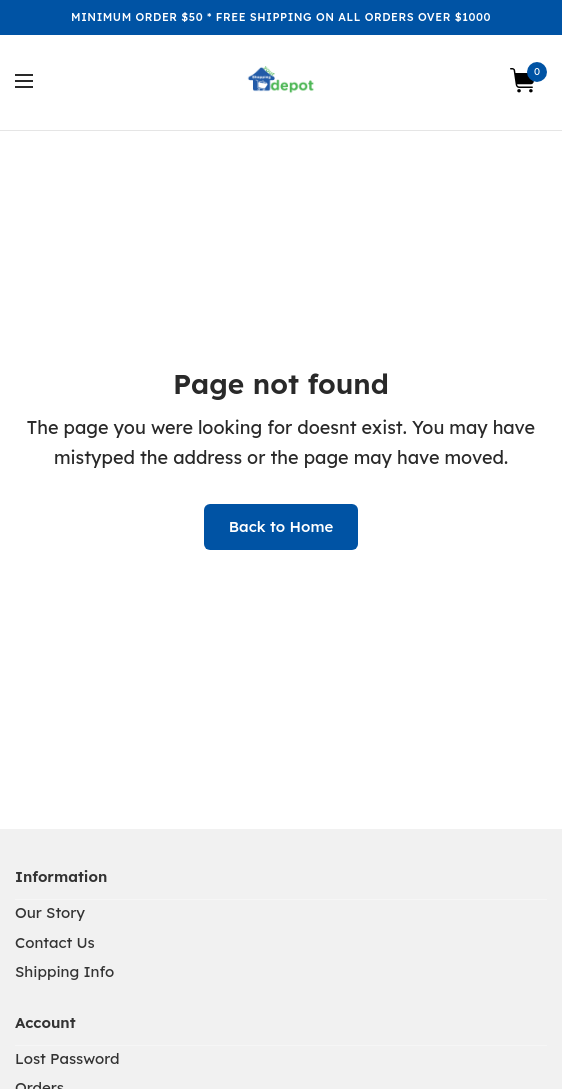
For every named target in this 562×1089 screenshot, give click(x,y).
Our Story (50, 912)
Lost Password (67, 1058)
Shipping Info (64, 971)
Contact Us (55, 942)
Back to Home (281, 526)
